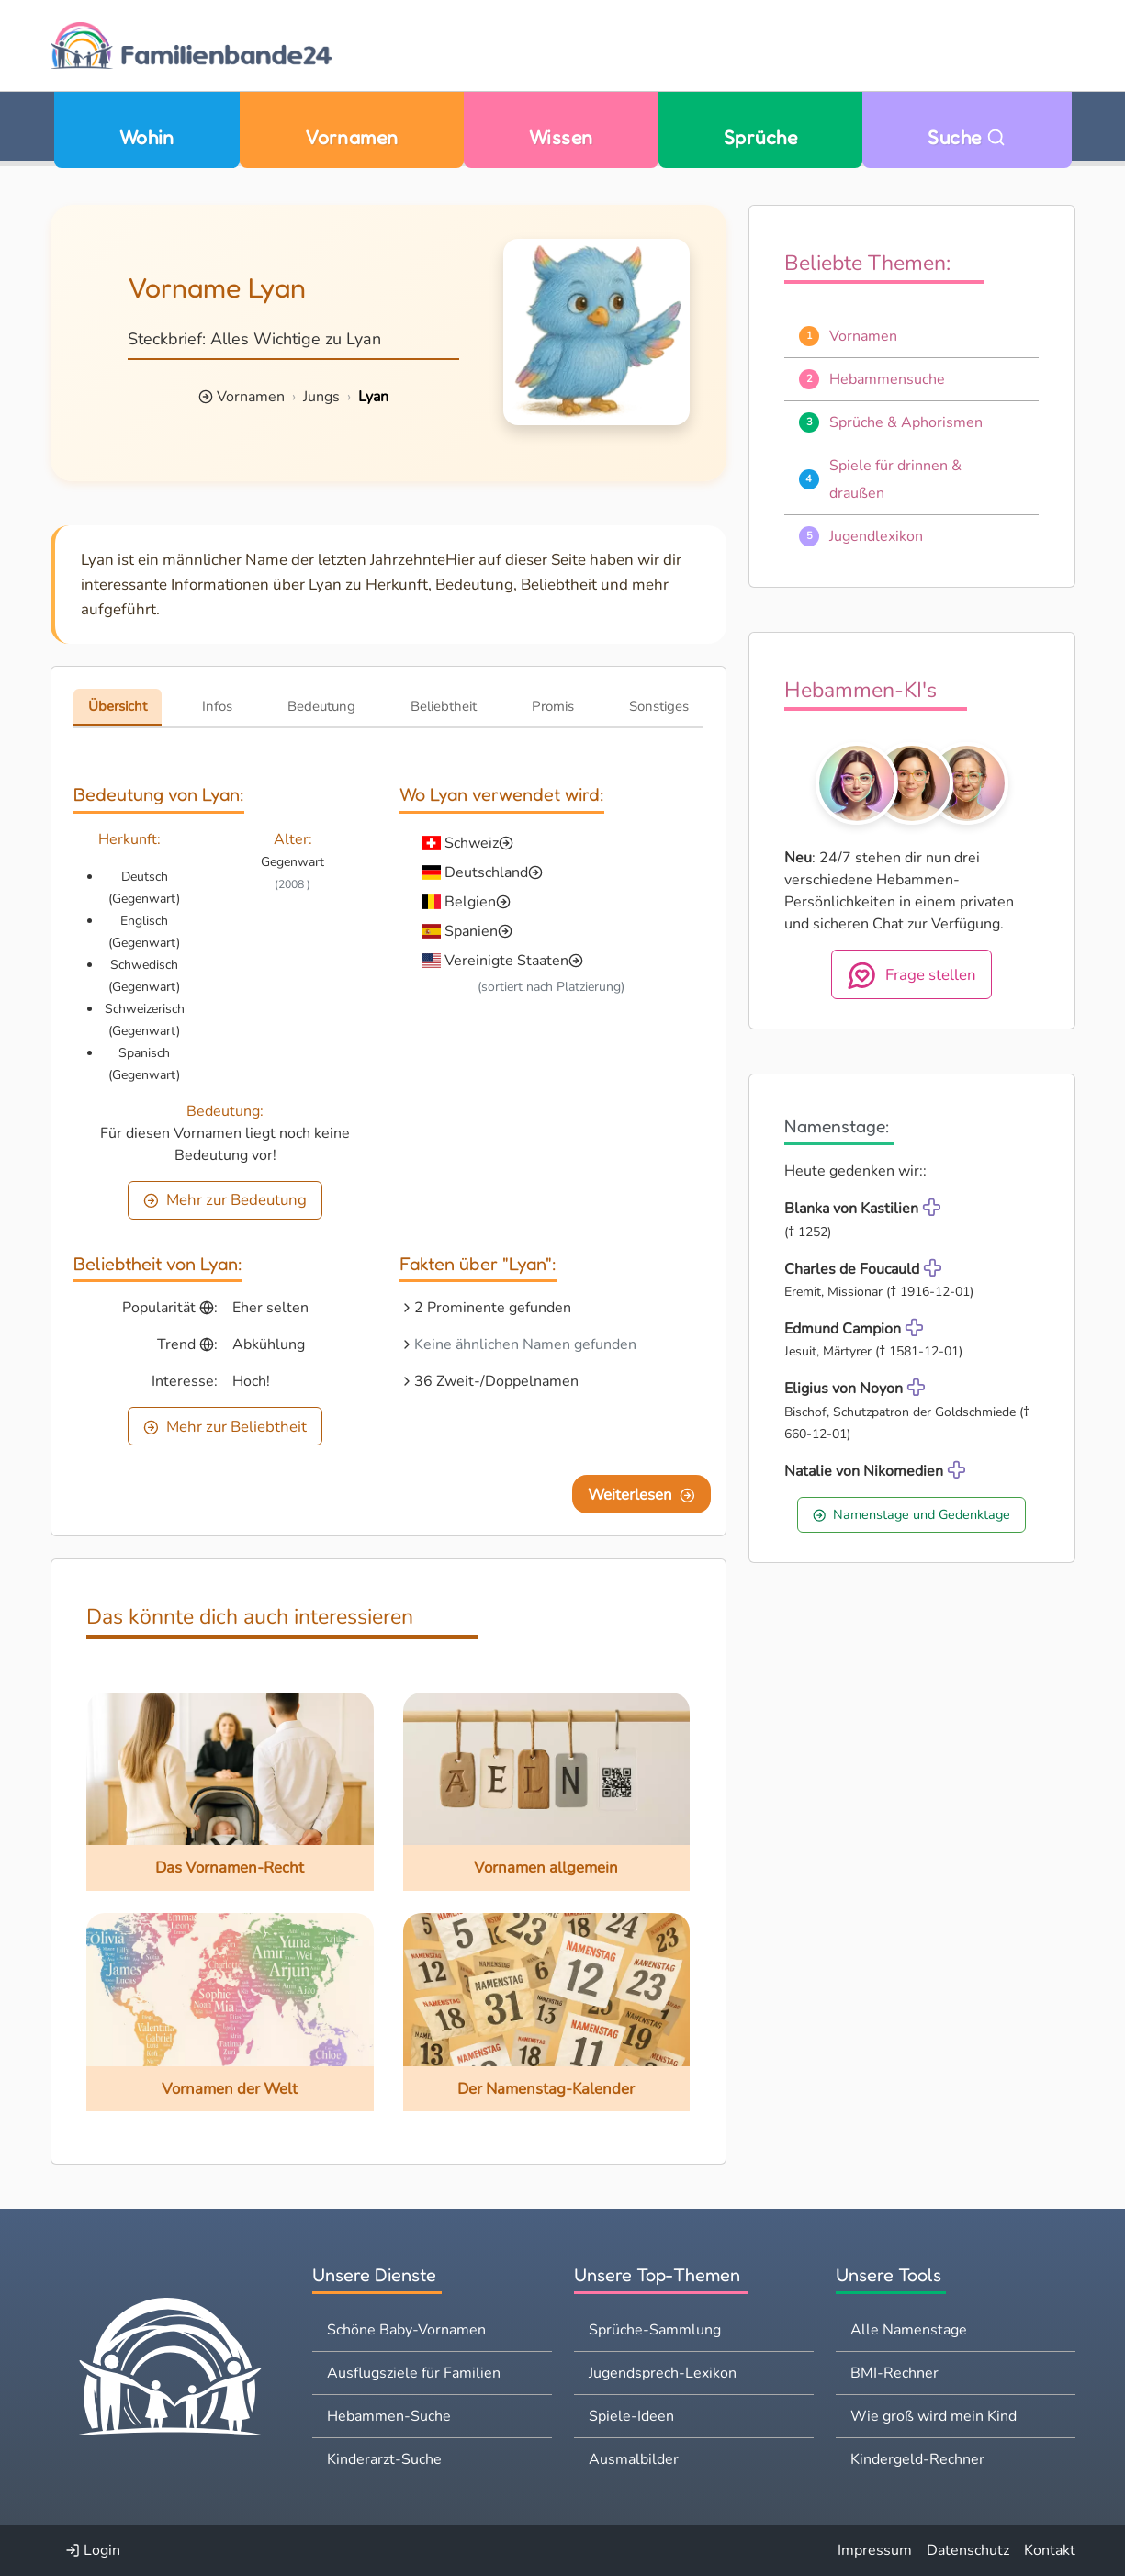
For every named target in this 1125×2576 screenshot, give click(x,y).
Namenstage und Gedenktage (911, 1514)
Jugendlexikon (876, 536)
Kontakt (1049, 2550)
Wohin (146, 137)
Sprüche (760, 137)
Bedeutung (321, 706)
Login (92, 2550)
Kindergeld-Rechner (917, 2459)
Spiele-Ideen (631, 2416)
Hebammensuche (887, 379)
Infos (217, 706)
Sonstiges (659, 706)
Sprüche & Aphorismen (906, 422)
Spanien (471, 931)
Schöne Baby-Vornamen (406, 2330)
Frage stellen (911, 975)
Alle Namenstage (908, 2330)
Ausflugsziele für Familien (414, 2373)
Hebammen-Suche (389, 2416)
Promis (553, 706)
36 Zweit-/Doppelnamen (496, 1381)
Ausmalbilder (634, 2459)
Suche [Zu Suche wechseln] (967, 137)
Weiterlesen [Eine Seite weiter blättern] (641, 1494)
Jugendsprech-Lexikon (663, 2373)
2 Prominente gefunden (492, 1308)
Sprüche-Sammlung (655, 2330)
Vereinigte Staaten (506, 961)
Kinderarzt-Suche (384, 2459)
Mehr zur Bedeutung (225, 1199)
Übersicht (117, 706)
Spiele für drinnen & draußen (895, 479)
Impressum (875, 2550)
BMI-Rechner (894, 2373)
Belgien (470, 902)
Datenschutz (968, 2550)
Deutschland (486, 872)
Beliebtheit (444, 706)
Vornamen (352, 137)
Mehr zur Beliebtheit (225, 1426)
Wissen (561, 137)
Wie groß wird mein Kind (933, 2416)
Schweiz (471, 843)
